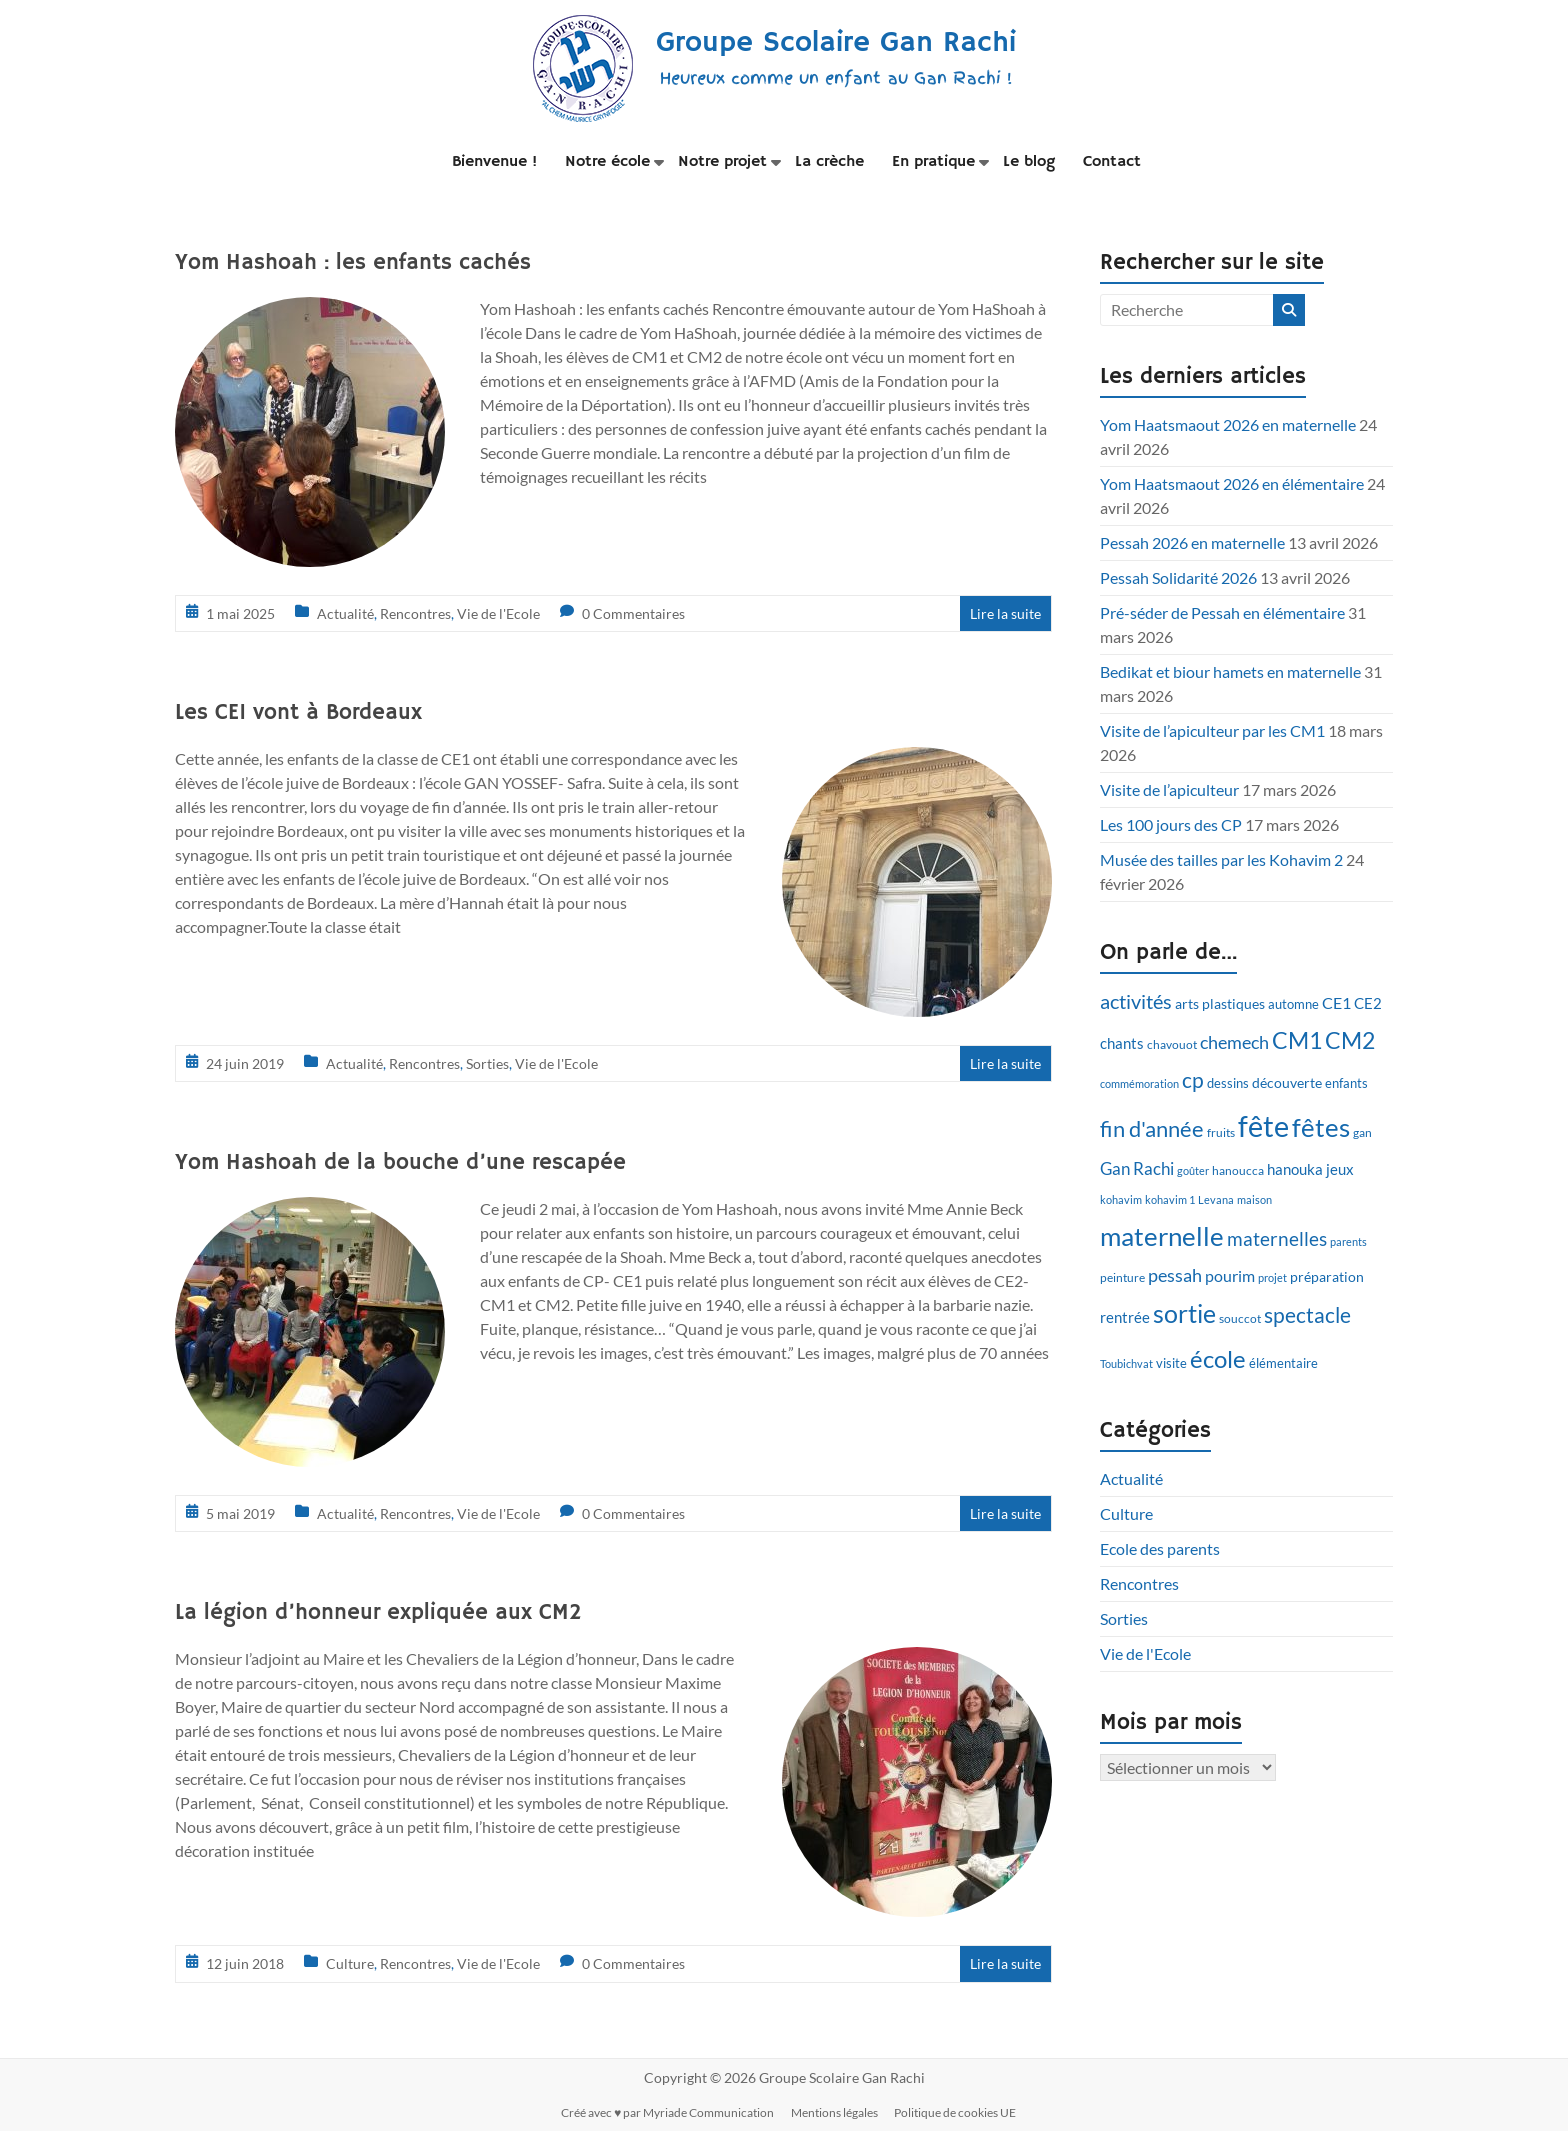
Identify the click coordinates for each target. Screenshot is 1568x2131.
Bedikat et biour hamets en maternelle (1230, 671)
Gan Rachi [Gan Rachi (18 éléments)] (1137, 1168)
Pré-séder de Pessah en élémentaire (1222, 612)
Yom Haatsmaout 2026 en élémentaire (1232, 483)
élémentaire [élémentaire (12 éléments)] (1283, 1363)
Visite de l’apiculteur (1169, 789)
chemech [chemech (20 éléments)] (1234, 1042)
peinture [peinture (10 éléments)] (1122, 1277)
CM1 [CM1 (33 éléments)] (1297, 1040)
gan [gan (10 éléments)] (1362, 1132)
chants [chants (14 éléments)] (1122, 1043)
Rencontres (415, 613)
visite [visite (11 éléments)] (1171, 1363)
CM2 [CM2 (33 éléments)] (1350, 1040)
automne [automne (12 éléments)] (1293, 1004)
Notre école (607, 162)
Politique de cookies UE (961, 2111)
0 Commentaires (633, 613)
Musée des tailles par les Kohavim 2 (1221, 859)
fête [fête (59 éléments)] (1263, 1125)
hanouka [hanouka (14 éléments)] (1295, 1169)
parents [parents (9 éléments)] (1348, 1241)
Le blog (1029, 162)
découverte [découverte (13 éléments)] (1287, 1082)
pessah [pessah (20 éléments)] (1175, 1275)
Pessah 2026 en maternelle (1192, 542)
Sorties (487, 1063)
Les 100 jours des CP (1171, 824)
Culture (350, 1963)
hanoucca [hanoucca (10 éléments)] (1238, 1170)
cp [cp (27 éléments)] (1193, 1080)
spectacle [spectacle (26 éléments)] (1307, 1314)
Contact (1112, 162)
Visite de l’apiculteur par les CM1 (1212, 730)
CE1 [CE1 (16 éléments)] (1336, 1002)
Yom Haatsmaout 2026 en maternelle (1228, 424)
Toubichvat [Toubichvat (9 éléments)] (1126, 1363)
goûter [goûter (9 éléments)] (1193, 1170)
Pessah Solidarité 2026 (1178, 577)
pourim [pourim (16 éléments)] (1230, 1275)
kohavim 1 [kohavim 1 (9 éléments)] (1170, 1199)
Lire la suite (1005, 613)
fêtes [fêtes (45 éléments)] (1321, 1127)
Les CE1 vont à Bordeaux (298, 713)
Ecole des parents (1160, 1548)
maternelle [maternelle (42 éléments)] (1162, 1236)
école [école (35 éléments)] (1218, 1358)
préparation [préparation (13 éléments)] (1327, 1276)
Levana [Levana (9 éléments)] (1216, 1199)
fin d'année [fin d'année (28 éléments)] (1152, 1129)
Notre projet (722, 162)
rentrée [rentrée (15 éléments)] (1125, 1317)
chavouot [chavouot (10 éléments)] (1172, 1044)
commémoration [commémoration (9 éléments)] (1139, 1083)
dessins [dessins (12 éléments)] (1228, 1083)
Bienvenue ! (494, 162)
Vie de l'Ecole (498, 613)
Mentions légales (837, 2111)
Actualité (345, 613)
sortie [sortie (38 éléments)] (1184, 1313)
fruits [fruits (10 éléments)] (1221, 1132)
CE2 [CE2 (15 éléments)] (1368, 1003)
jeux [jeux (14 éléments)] (1340, 1169)
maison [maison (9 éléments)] (1254, 1199)
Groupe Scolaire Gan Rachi (836, 42)
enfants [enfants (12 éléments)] (1346, 1083)
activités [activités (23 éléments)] (1136, 1001)
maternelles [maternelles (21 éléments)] (1277, 1238)
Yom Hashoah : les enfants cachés (353, 263)
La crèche (829, 162)
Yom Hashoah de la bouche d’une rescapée (400, 1163)
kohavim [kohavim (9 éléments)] (1121, 1199)
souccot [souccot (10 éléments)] (1240, 1318)
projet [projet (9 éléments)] (1272, 1277)
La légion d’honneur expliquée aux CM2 (378, 1613)
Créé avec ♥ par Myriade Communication (668, 2111)
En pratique (933, 162)
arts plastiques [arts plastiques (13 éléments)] (1220, 1003)
